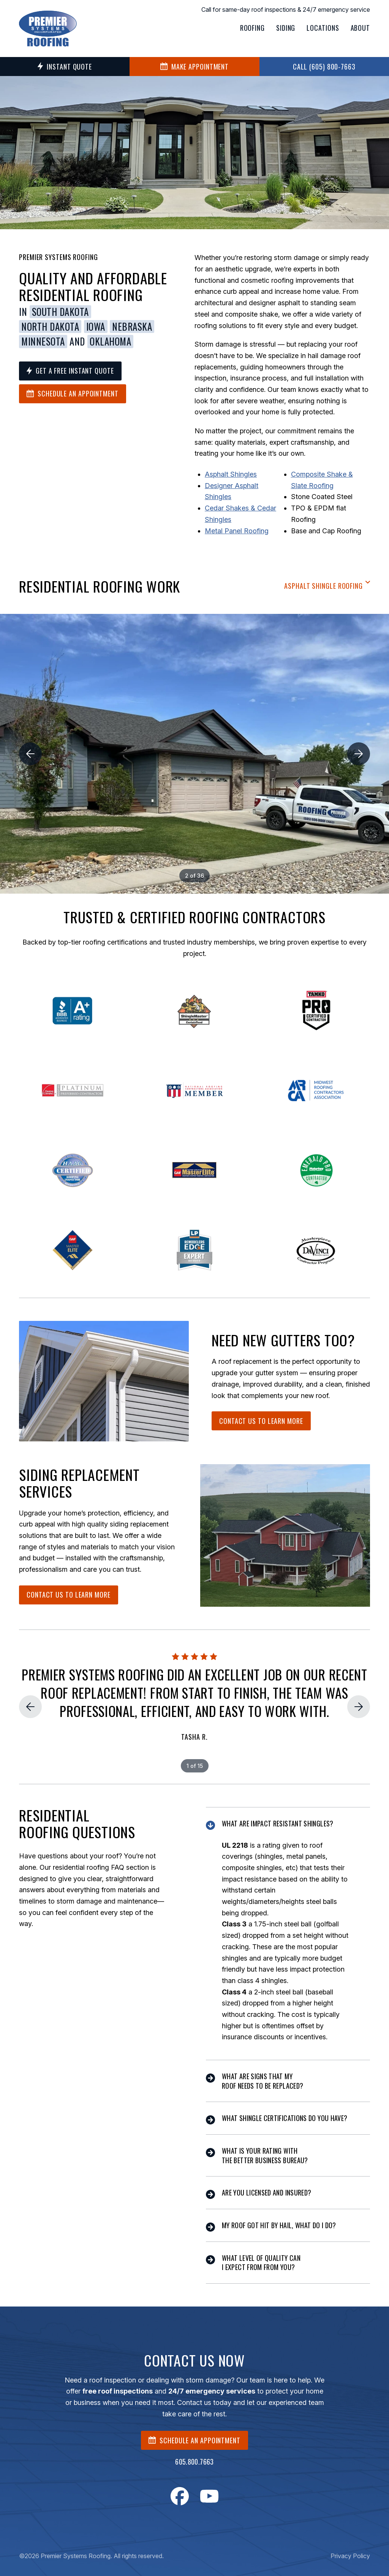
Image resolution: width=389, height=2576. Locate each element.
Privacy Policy (350, 2556)
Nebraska (132, 326)
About (360, 28)
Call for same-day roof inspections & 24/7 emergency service (285, 9)
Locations (323, 28)
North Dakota (50, 326)
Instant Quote (65, 66)
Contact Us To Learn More (261, 1421)
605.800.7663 (194, 2462)
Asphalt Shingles (231, 474)
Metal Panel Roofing (237, 531)
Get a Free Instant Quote (70, 371)
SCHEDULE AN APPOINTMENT (194, 2440)
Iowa (95, 326)
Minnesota (43, 341)
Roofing (252, 28)
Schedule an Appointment (73, 393)
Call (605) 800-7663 (324, 66)
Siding (285, 28)
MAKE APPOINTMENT (194, 66)
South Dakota (60, 311)
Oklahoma (110, 341)
